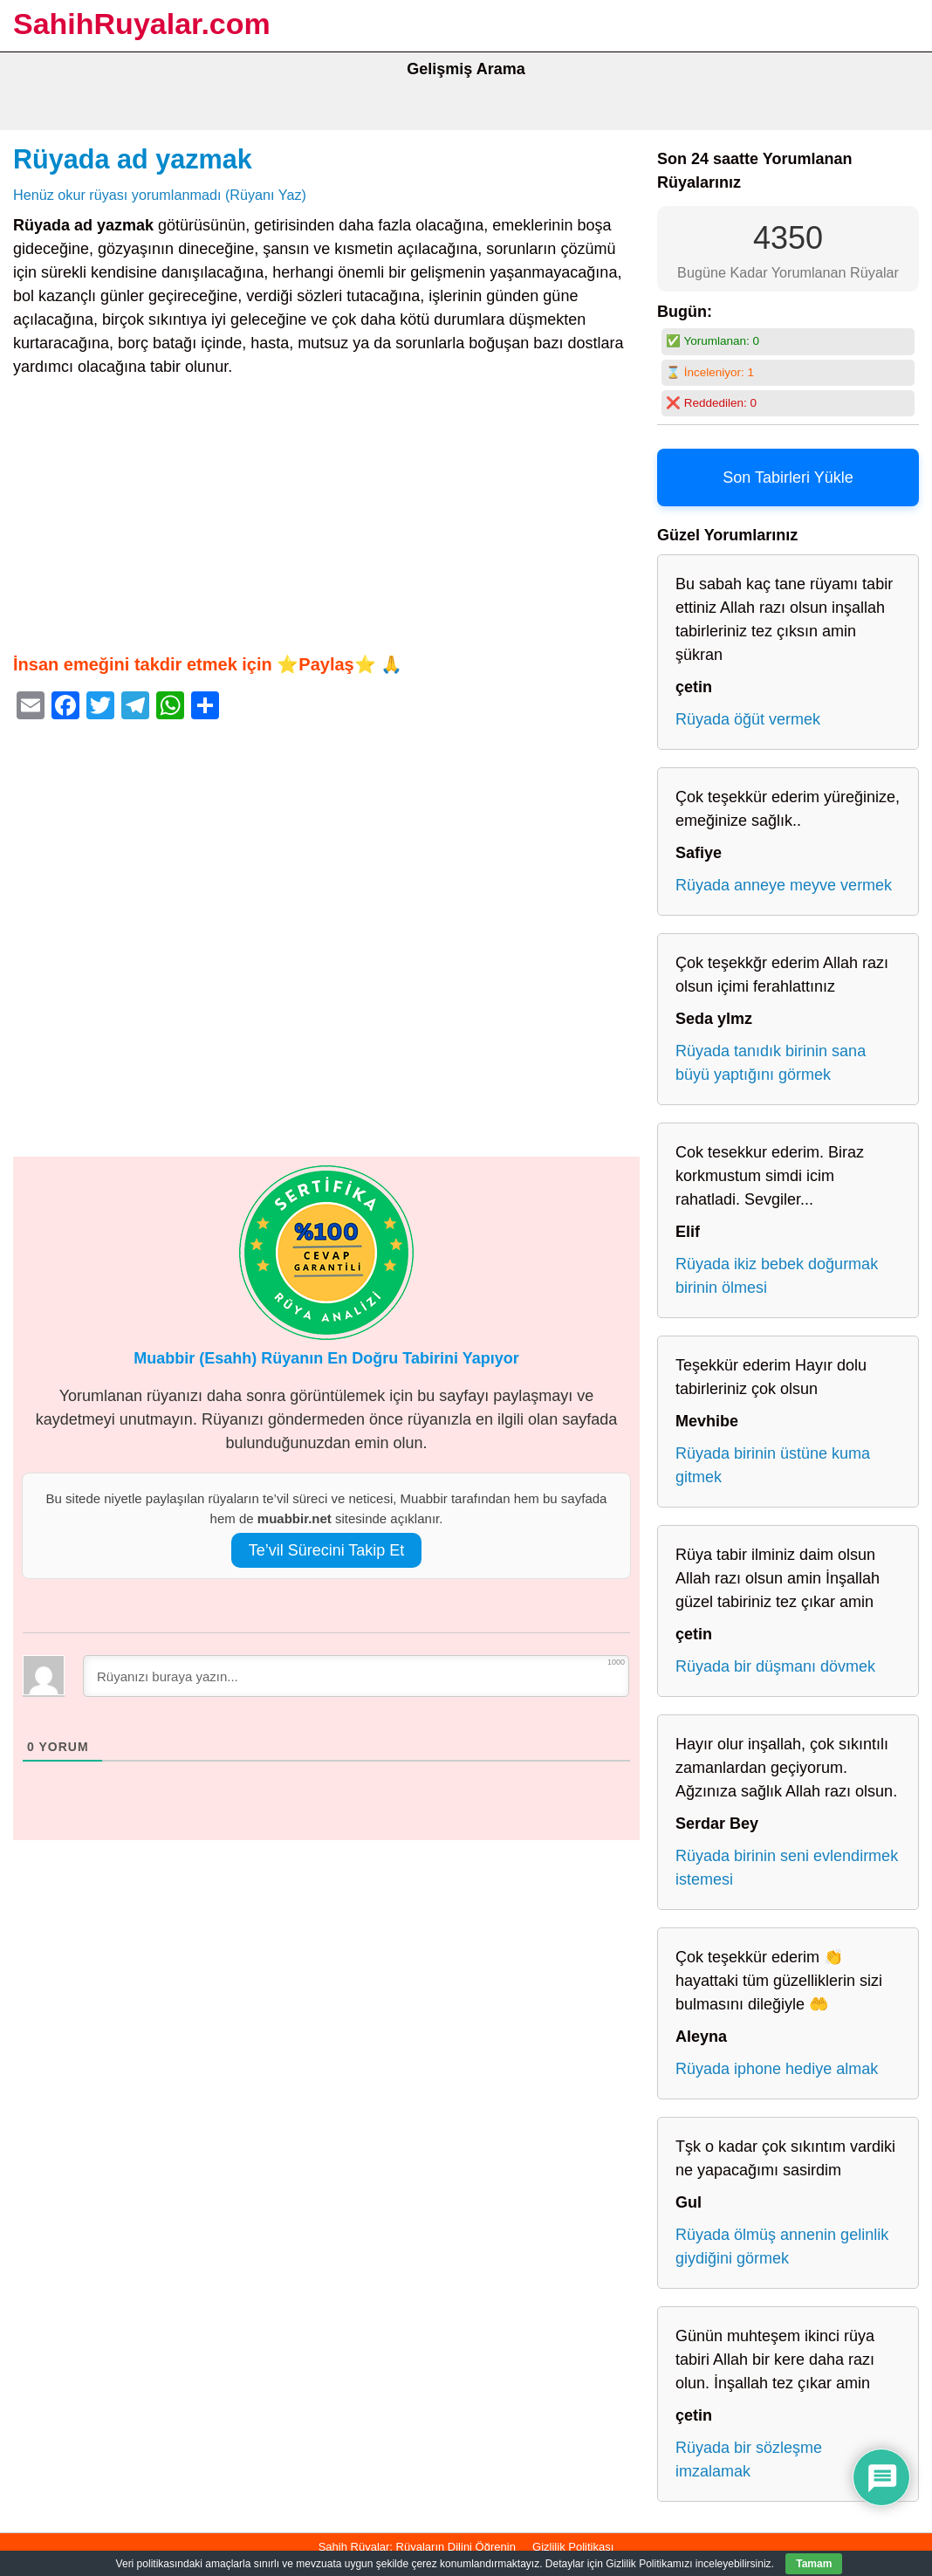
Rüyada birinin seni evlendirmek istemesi (786, 1867)
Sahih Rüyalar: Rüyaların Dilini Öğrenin (417, 2546)
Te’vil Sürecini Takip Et (327, 1550)
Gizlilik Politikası (572, 2546)
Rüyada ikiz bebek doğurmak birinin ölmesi (776, 1275)
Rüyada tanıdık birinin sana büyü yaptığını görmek (770, 1062)
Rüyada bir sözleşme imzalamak (748, 2459)
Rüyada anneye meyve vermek (783, 885)
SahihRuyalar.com (142, 23)
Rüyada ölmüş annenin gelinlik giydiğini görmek (781, 2246)
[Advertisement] (326, 515)
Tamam (814, 2564)
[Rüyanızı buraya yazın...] (356, 1676)
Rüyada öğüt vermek (747, 719)
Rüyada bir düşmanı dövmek (775, 1666)
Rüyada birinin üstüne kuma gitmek (772, 1465)
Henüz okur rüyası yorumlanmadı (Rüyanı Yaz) (159, 195)
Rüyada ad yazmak (132, 159)
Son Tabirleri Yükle (788, 477)
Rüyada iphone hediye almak (776, 2069)
